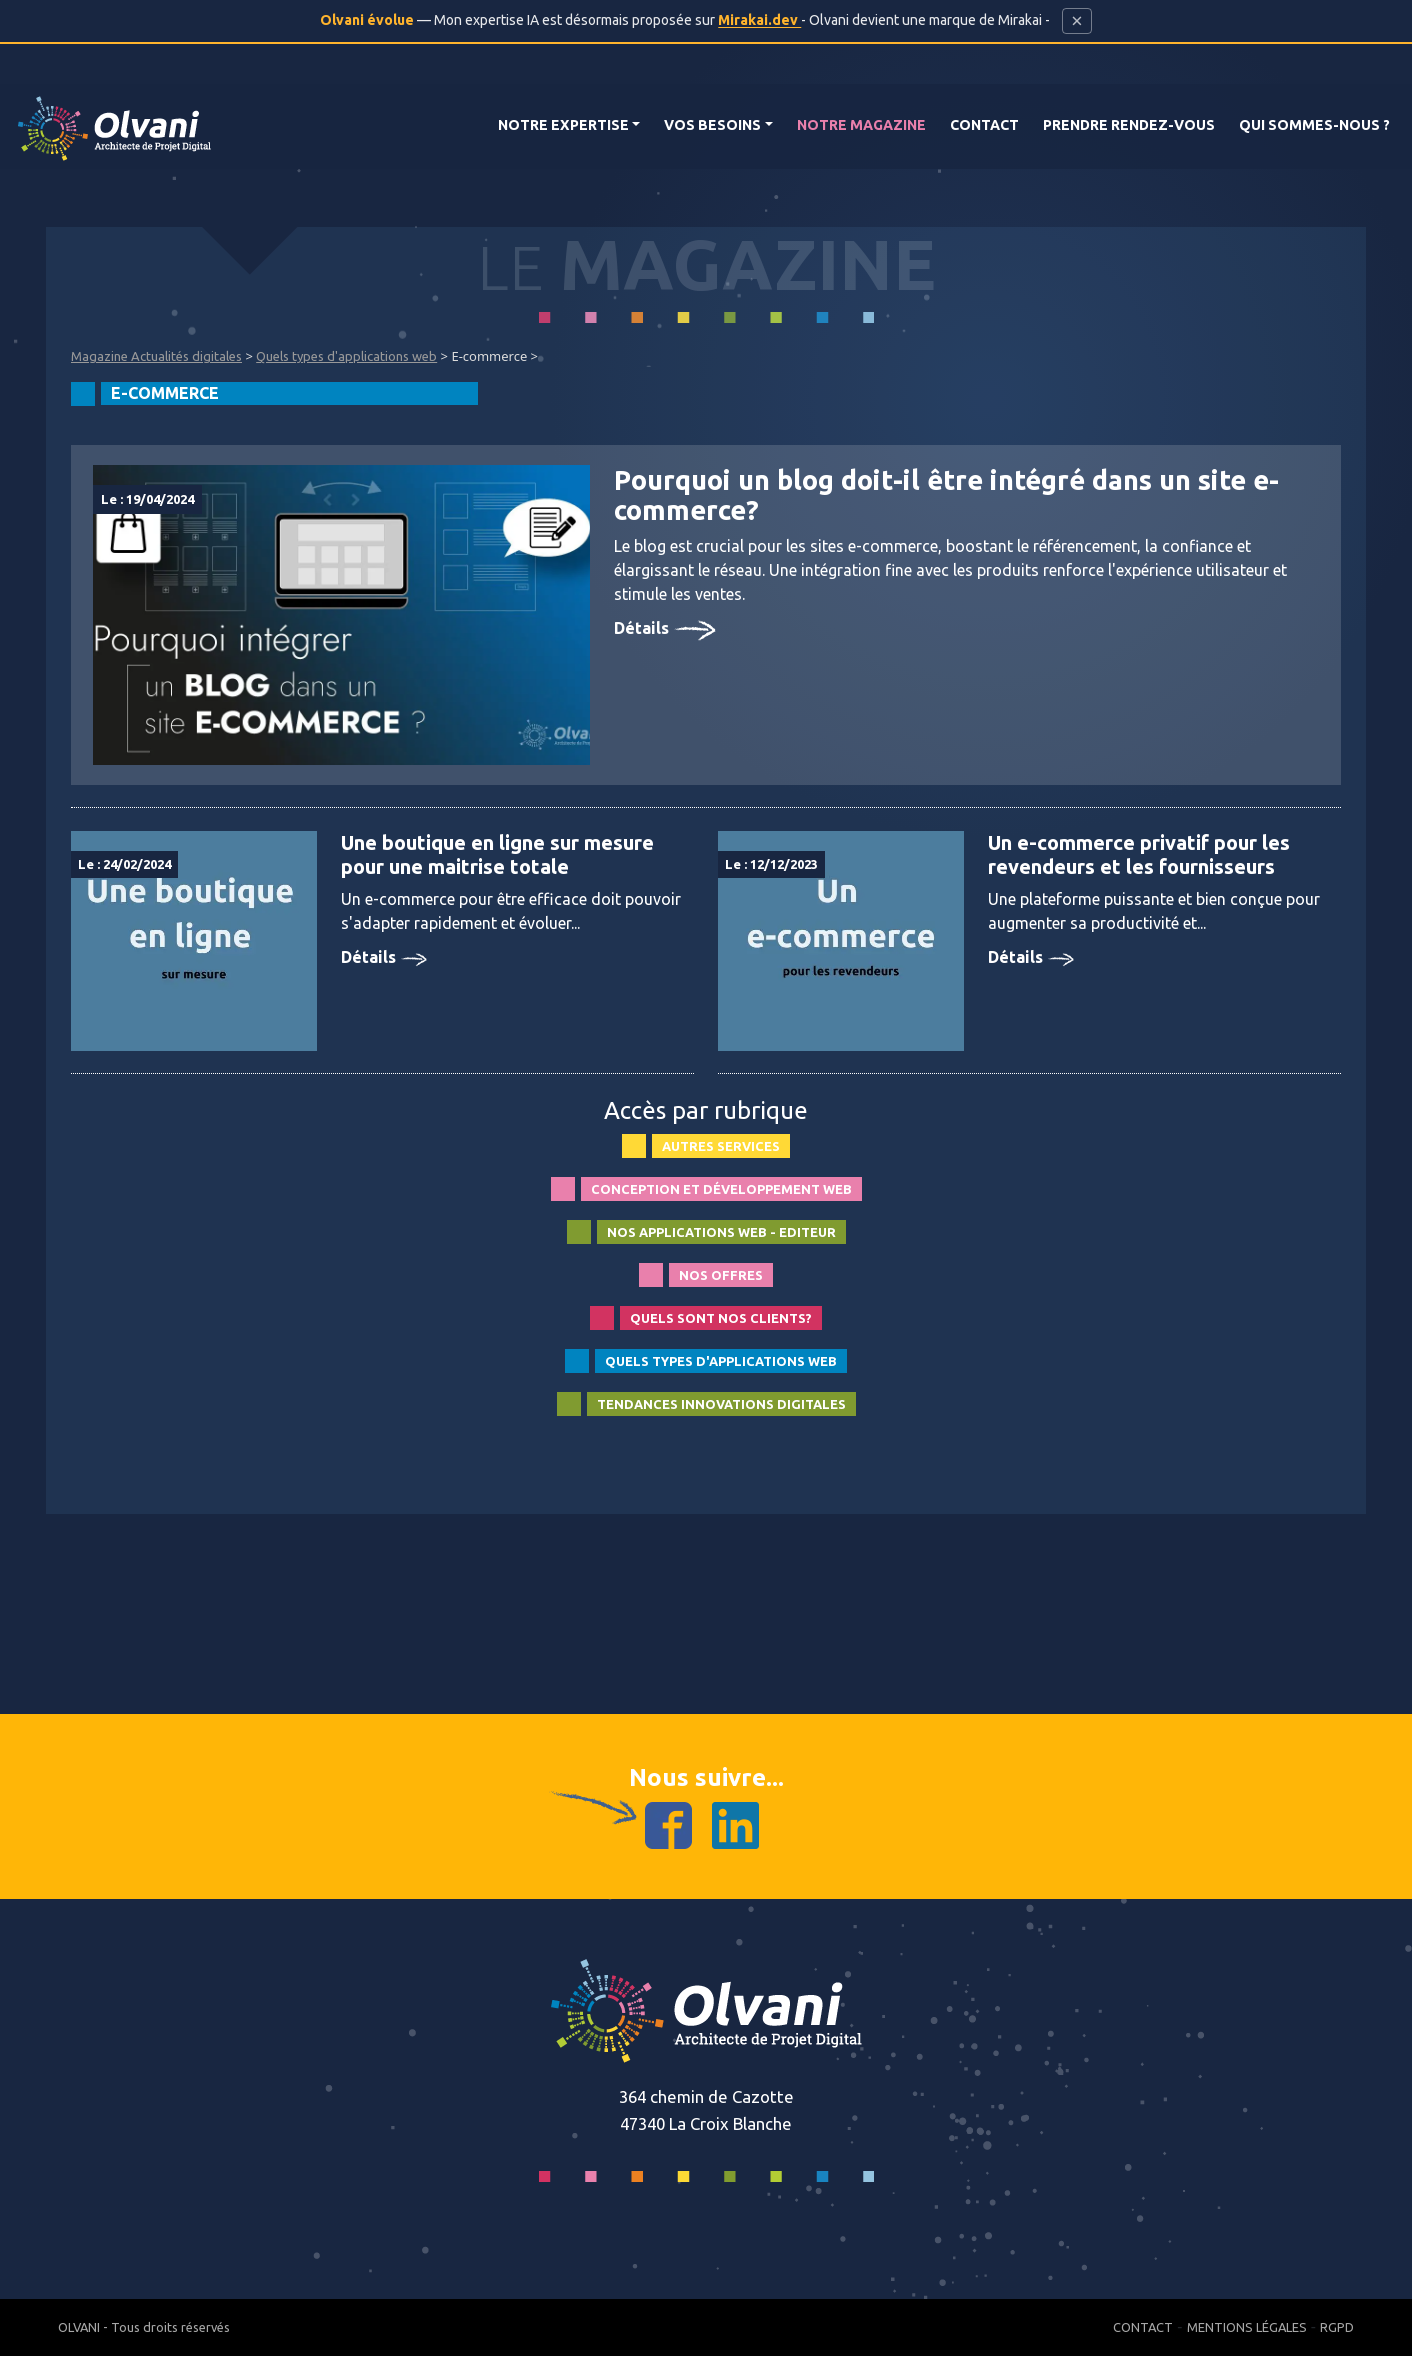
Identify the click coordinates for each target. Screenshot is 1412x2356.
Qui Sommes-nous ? (1314, 125)
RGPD (1337, 2327)
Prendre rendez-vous (1129, 125)
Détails (665, 628)
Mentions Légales (1247, 2327)
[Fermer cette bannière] (1076, 21)
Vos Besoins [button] (712, 125)
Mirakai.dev (759, 20)
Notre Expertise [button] (563, 125)
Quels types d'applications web (346, 356)
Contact (984, 125)
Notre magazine (861, 125)
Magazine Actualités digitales (156, 356)
